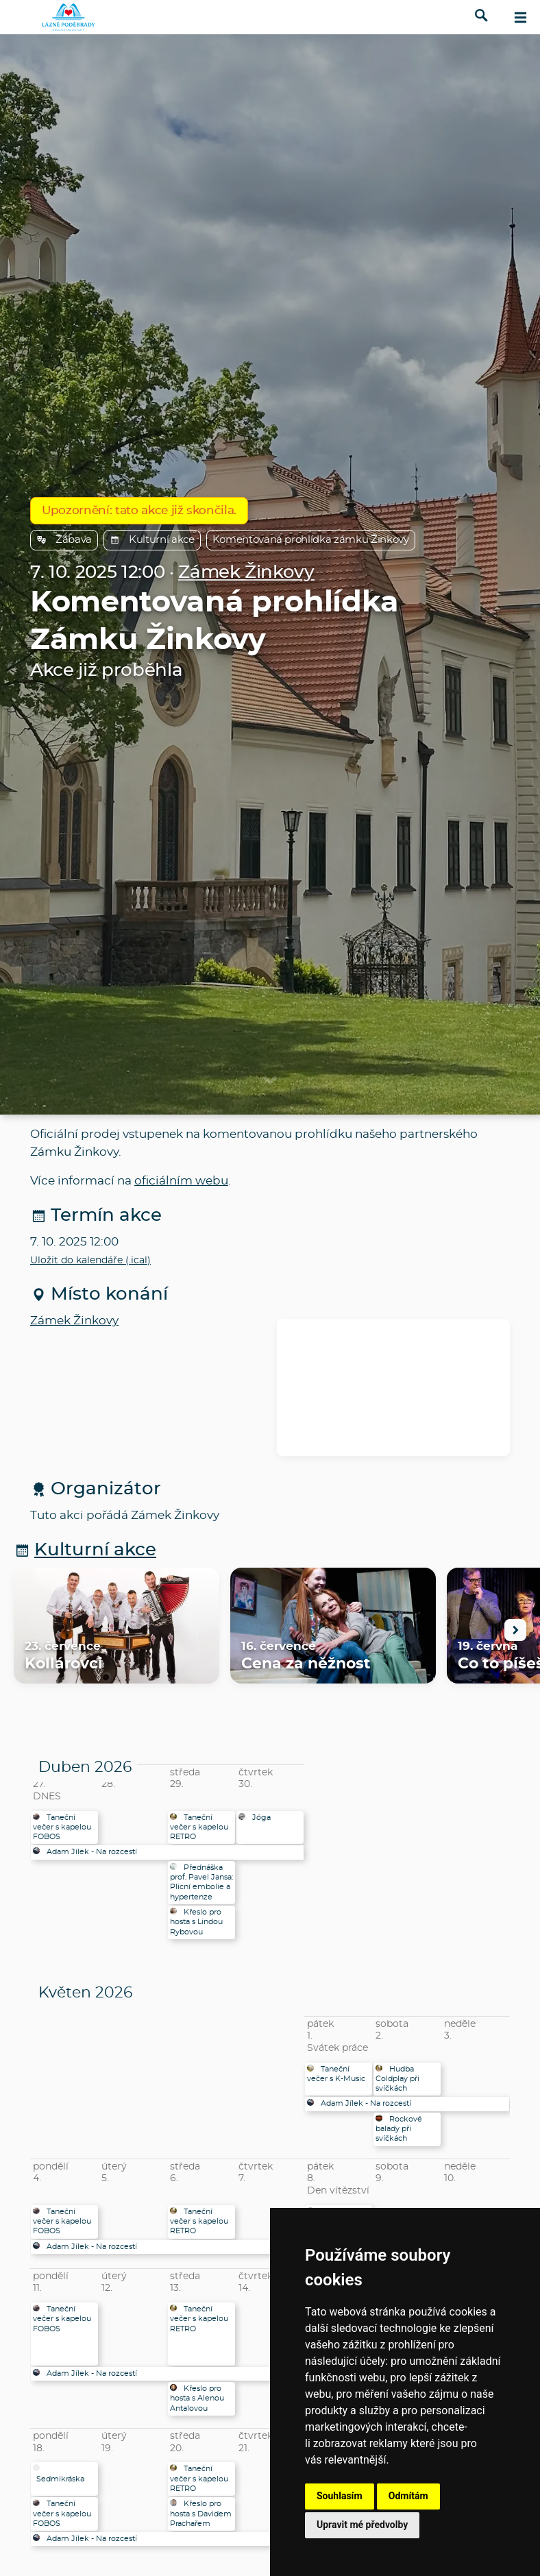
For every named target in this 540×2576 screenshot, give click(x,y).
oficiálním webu (181, 1181)
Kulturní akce (152, 540)
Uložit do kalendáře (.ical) (90, 1260)
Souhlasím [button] (340, 2495)
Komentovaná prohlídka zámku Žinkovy (310, 540)
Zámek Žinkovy (246, 572)
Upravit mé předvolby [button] (362, 2524)
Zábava (64, 540)
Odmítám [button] (408, 2495)
